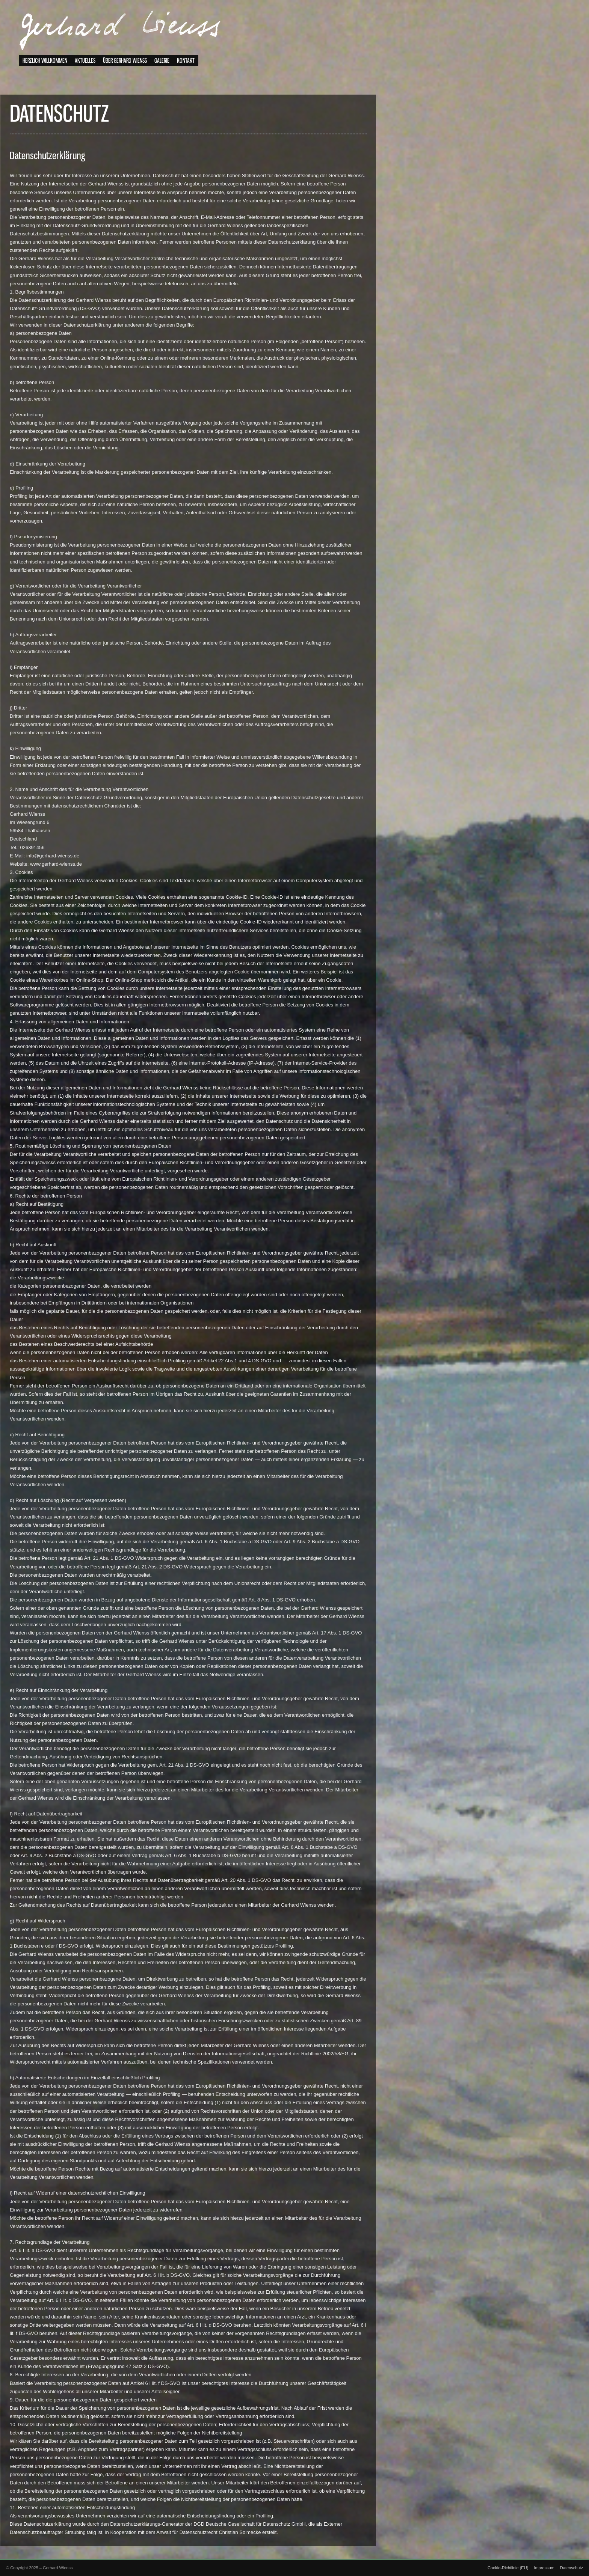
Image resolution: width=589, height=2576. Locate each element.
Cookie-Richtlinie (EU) (508, 2567)
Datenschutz (571, 2567)
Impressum (544, 2567)
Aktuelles (85, 68)
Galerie (161, 68)
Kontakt (186, 68)
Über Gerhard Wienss (125, 68)
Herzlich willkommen (45, 68)
